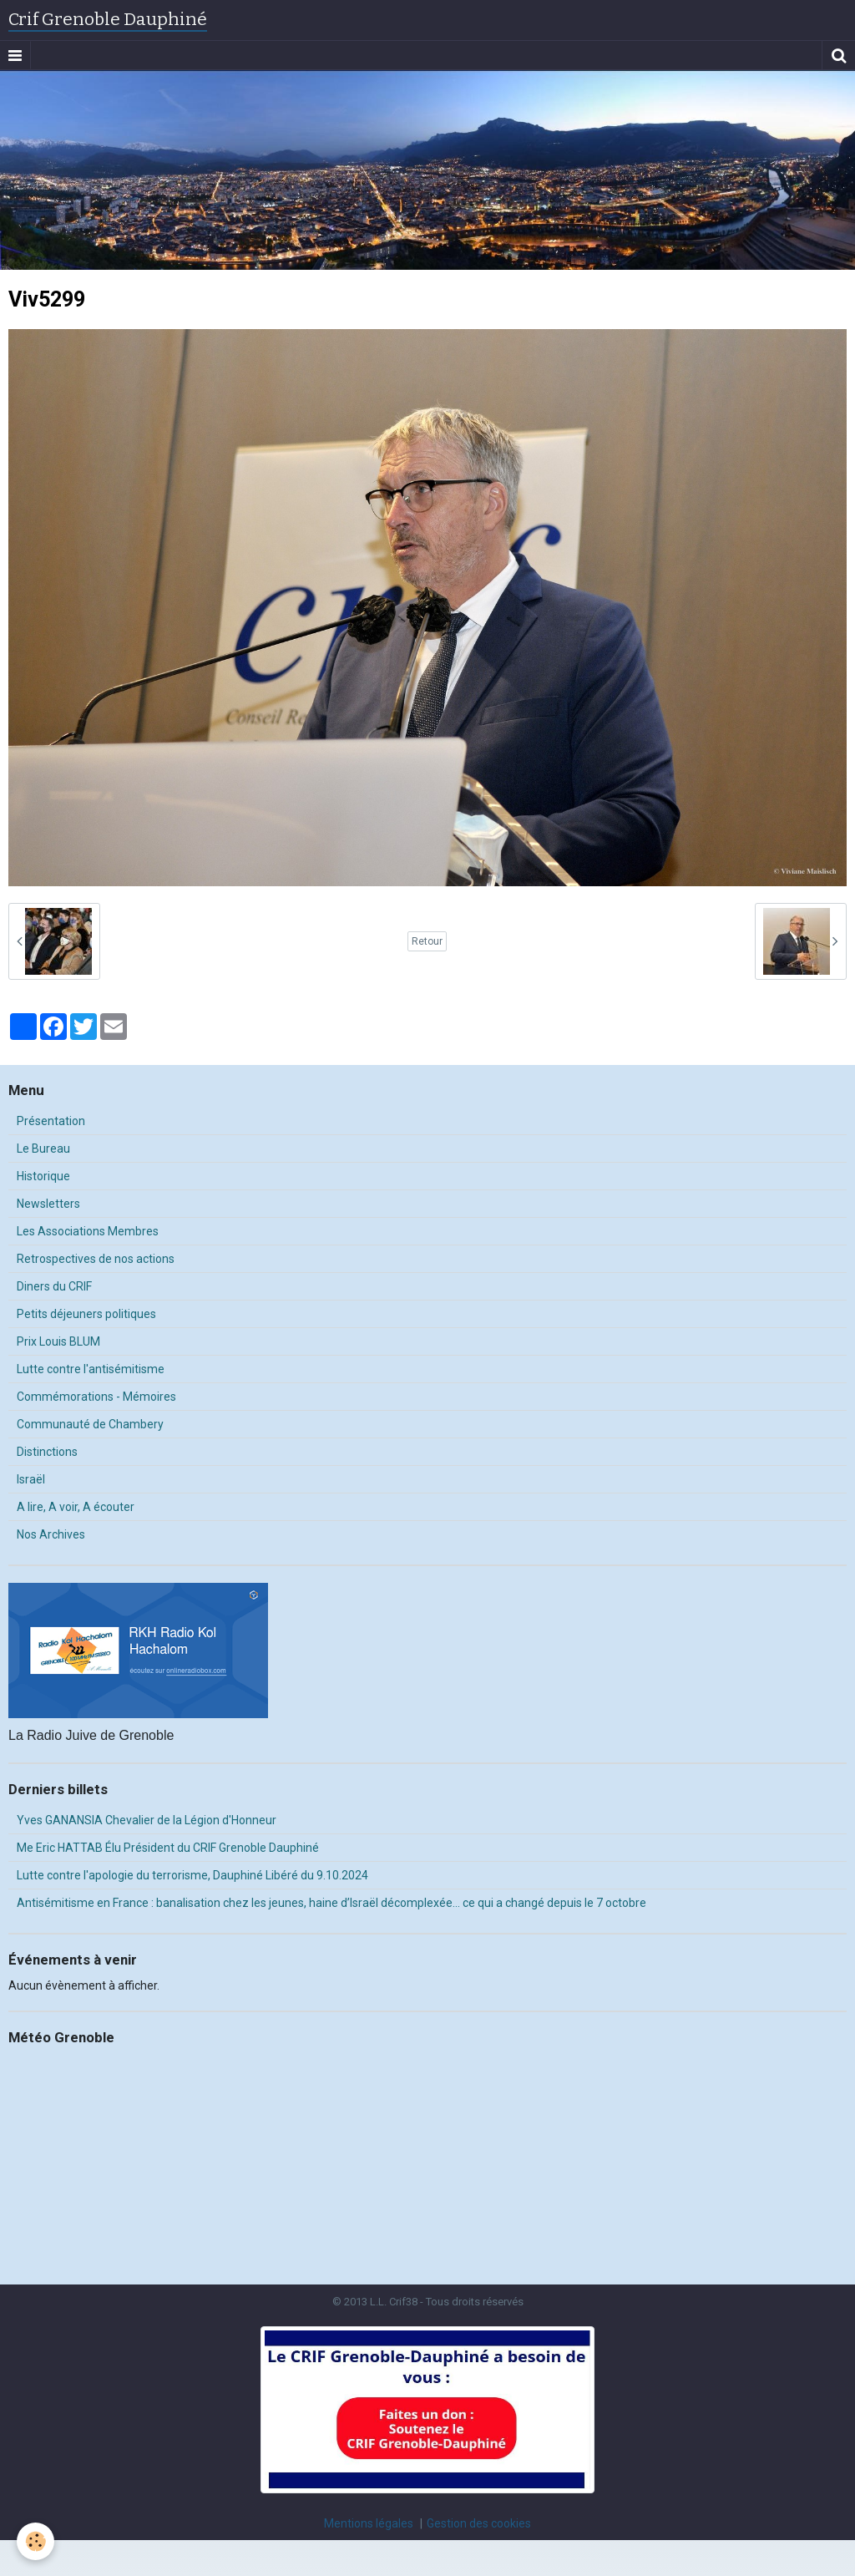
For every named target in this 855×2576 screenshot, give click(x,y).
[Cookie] (35, 2541)
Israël (31, 1479)
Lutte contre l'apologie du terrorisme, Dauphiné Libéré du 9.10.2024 (192, 1875)
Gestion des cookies (479, 2523)
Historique (43, 1176)
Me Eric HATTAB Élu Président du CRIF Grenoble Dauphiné (168, 1847)
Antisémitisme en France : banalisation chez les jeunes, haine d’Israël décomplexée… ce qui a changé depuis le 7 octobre (331, 1902)
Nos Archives (51, 1534)
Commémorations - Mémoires (96, 1396)
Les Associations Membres (88, 1231)
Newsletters (48, 1203)
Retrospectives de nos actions (96, 1258)
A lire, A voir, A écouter (75, 1507)
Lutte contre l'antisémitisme (90, 1369)
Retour (427, 941)
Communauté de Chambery (90, 1424)
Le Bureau (43, 1148)
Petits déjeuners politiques (86, 1314)
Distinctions (47, 1451)
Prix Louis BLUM (58, 1341)
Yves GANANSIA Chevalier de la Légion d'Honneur (146, 1820)
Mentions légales (368, 2523)
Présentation (51, 1121)
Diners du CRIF (54, 1286)
